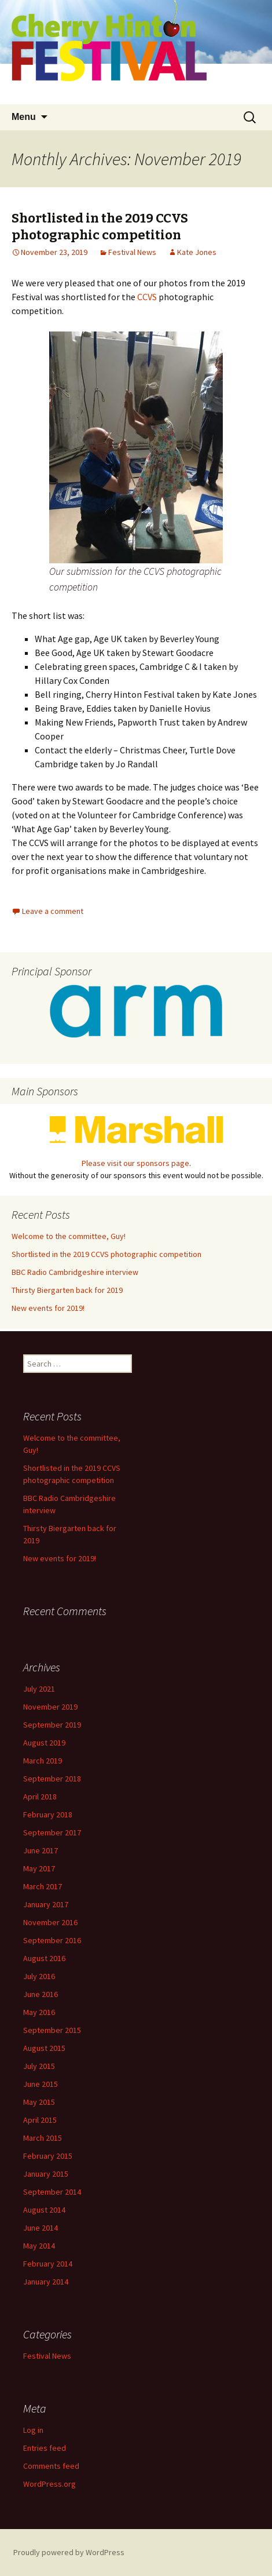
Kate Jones (196, 252)
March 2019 (42, 1760)
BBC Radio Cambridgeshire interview (75, 1272)
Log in (33, 2430)
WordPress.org (49, 2484)
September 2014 (52, 2192)
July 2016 (39, 1976)
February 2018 (47, 1814)
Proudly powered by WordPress (68, 2552)
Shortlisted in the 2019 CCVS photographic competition (100, 226)
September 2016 (52, 1940)
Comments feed (51, 2466)
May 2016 (39, 2012)
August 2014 (44, 2210)
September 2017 (52, 1832)
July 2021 (39, 1689)
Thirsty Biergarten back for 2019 (67, 1290)
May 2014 (39, 2245)
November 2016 (50, 1922)
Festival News (132, 252)
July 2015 (39, 2066)
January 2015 (45, 2174)
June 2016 (40, 1994)
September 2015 (52, 2030)
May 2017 (39, 1868)
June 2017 (40, 1850)
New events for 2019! (48, 1308)
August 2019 (44, 1742)
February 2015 (47, 2156)
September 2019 (52, 1724)
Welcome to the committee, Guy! (69, 1236)
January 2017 (45, 1904)
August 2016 (44, 1958)
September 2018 (52, 1778)
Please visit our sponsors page (135, 1163)
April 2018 (40, 1796)
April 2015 (40, 2120)
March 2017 (42, 1886)
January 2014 (45, 2281)
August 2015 (44, 2048)
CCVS (147, 297)
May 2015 (39, 2102)
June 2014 (40, 2227)
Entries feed (44, 2448)
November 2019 (50, 1706)
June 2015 (40, 2084)
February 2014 (47, 2263)
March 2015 (42, 2138)
